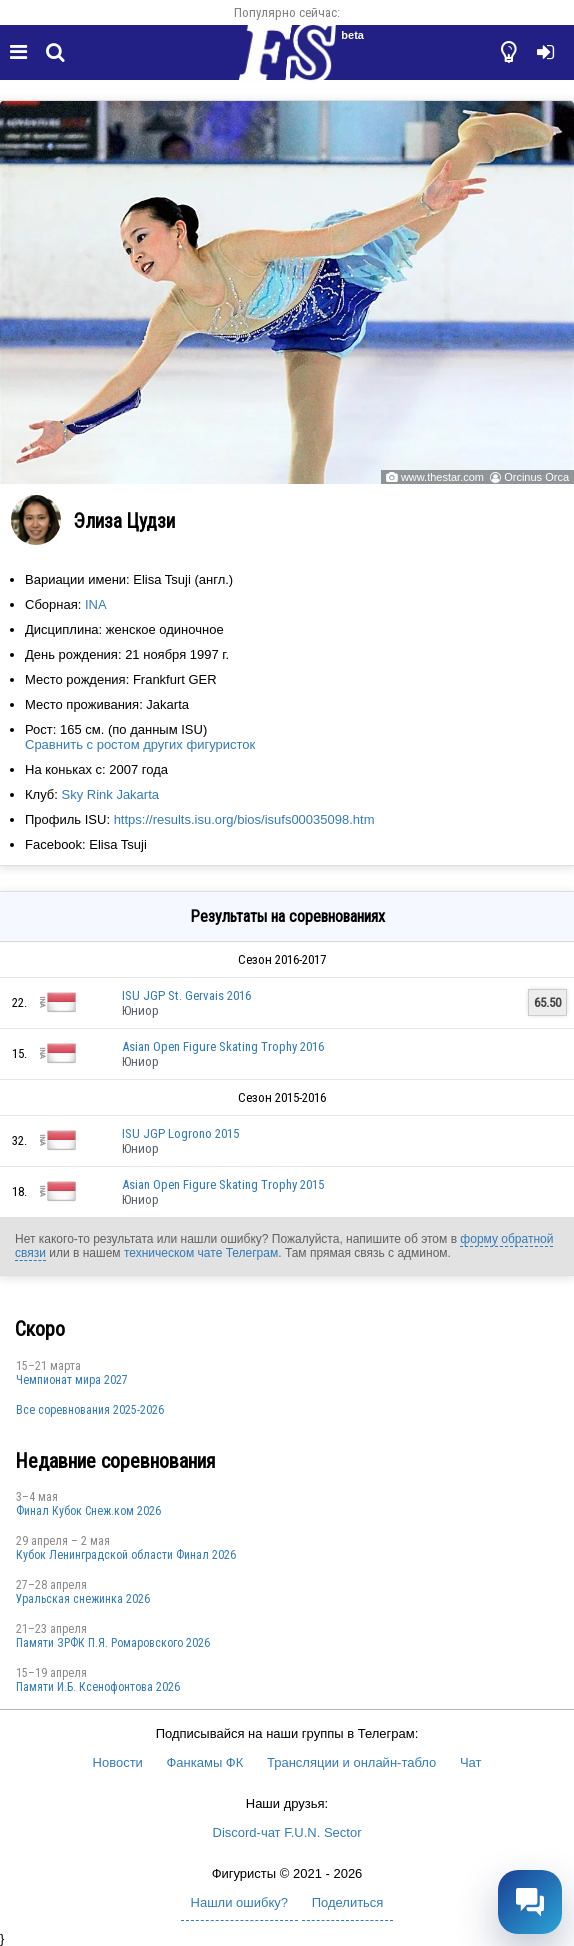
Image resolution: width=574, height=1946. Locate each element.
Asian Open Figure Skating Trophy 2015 (223, 1184)
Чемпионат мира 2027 (72, 1380)
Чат (471, 1762)
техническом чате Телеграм (201, 1253)
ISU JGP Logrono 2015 (180, 1133)
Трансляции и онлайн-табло (351, 1762)
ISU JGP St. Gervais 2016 (186, 995)
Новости (118, 1762)
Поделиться (348, 1902)
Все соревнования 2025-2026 (90, 1410)
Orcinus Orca (536, 477)
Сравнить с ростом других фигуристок (140, 744)
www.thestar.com (442, 477)
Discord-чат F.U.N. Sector (287, 1832)
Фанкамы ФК (204, 1762)
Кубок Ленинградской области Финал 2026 (126, 1555)
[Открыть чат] (530, 1902)
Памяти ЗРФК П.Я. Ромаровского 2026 (113, 1643)
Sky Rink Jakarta (110, 794)
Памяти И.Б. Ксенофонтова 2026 (98, 1687)
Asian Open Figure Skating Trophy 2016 (223, 1046)
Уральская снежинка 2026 (83, 1599)
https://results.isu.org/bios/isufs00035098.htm (244, 819)
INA (96, 604)
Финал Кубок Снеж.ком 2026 (88, 1511)
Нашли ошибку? (239, 1902)
